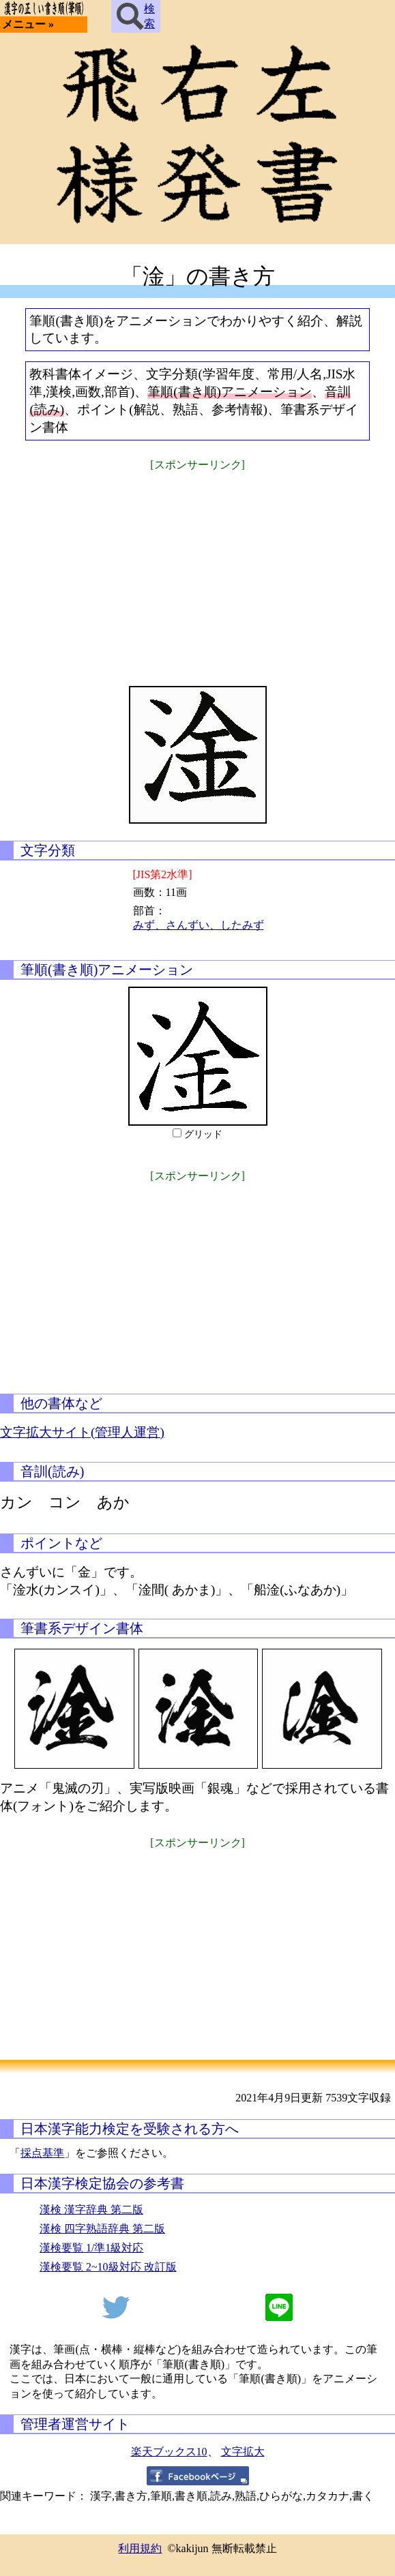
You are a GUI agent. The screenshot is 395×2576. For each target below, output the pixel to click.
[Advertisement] (197, 570)
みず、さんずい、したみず (198, 925)
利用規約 (140, 2548)
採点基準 (42, 2153)
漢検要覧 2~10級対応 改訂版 (108, 2267)
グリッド (203, 1134)
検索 (136, 16)
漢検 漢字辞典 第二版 (91, 2209)
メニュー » (28, 24)
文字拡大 (243, 2451)
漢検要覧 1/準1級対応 (91, 2247)
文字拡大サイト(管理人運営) (82, 1432)
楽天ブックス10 (169, 2451)
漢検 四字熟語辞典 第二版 (102, 2228)
